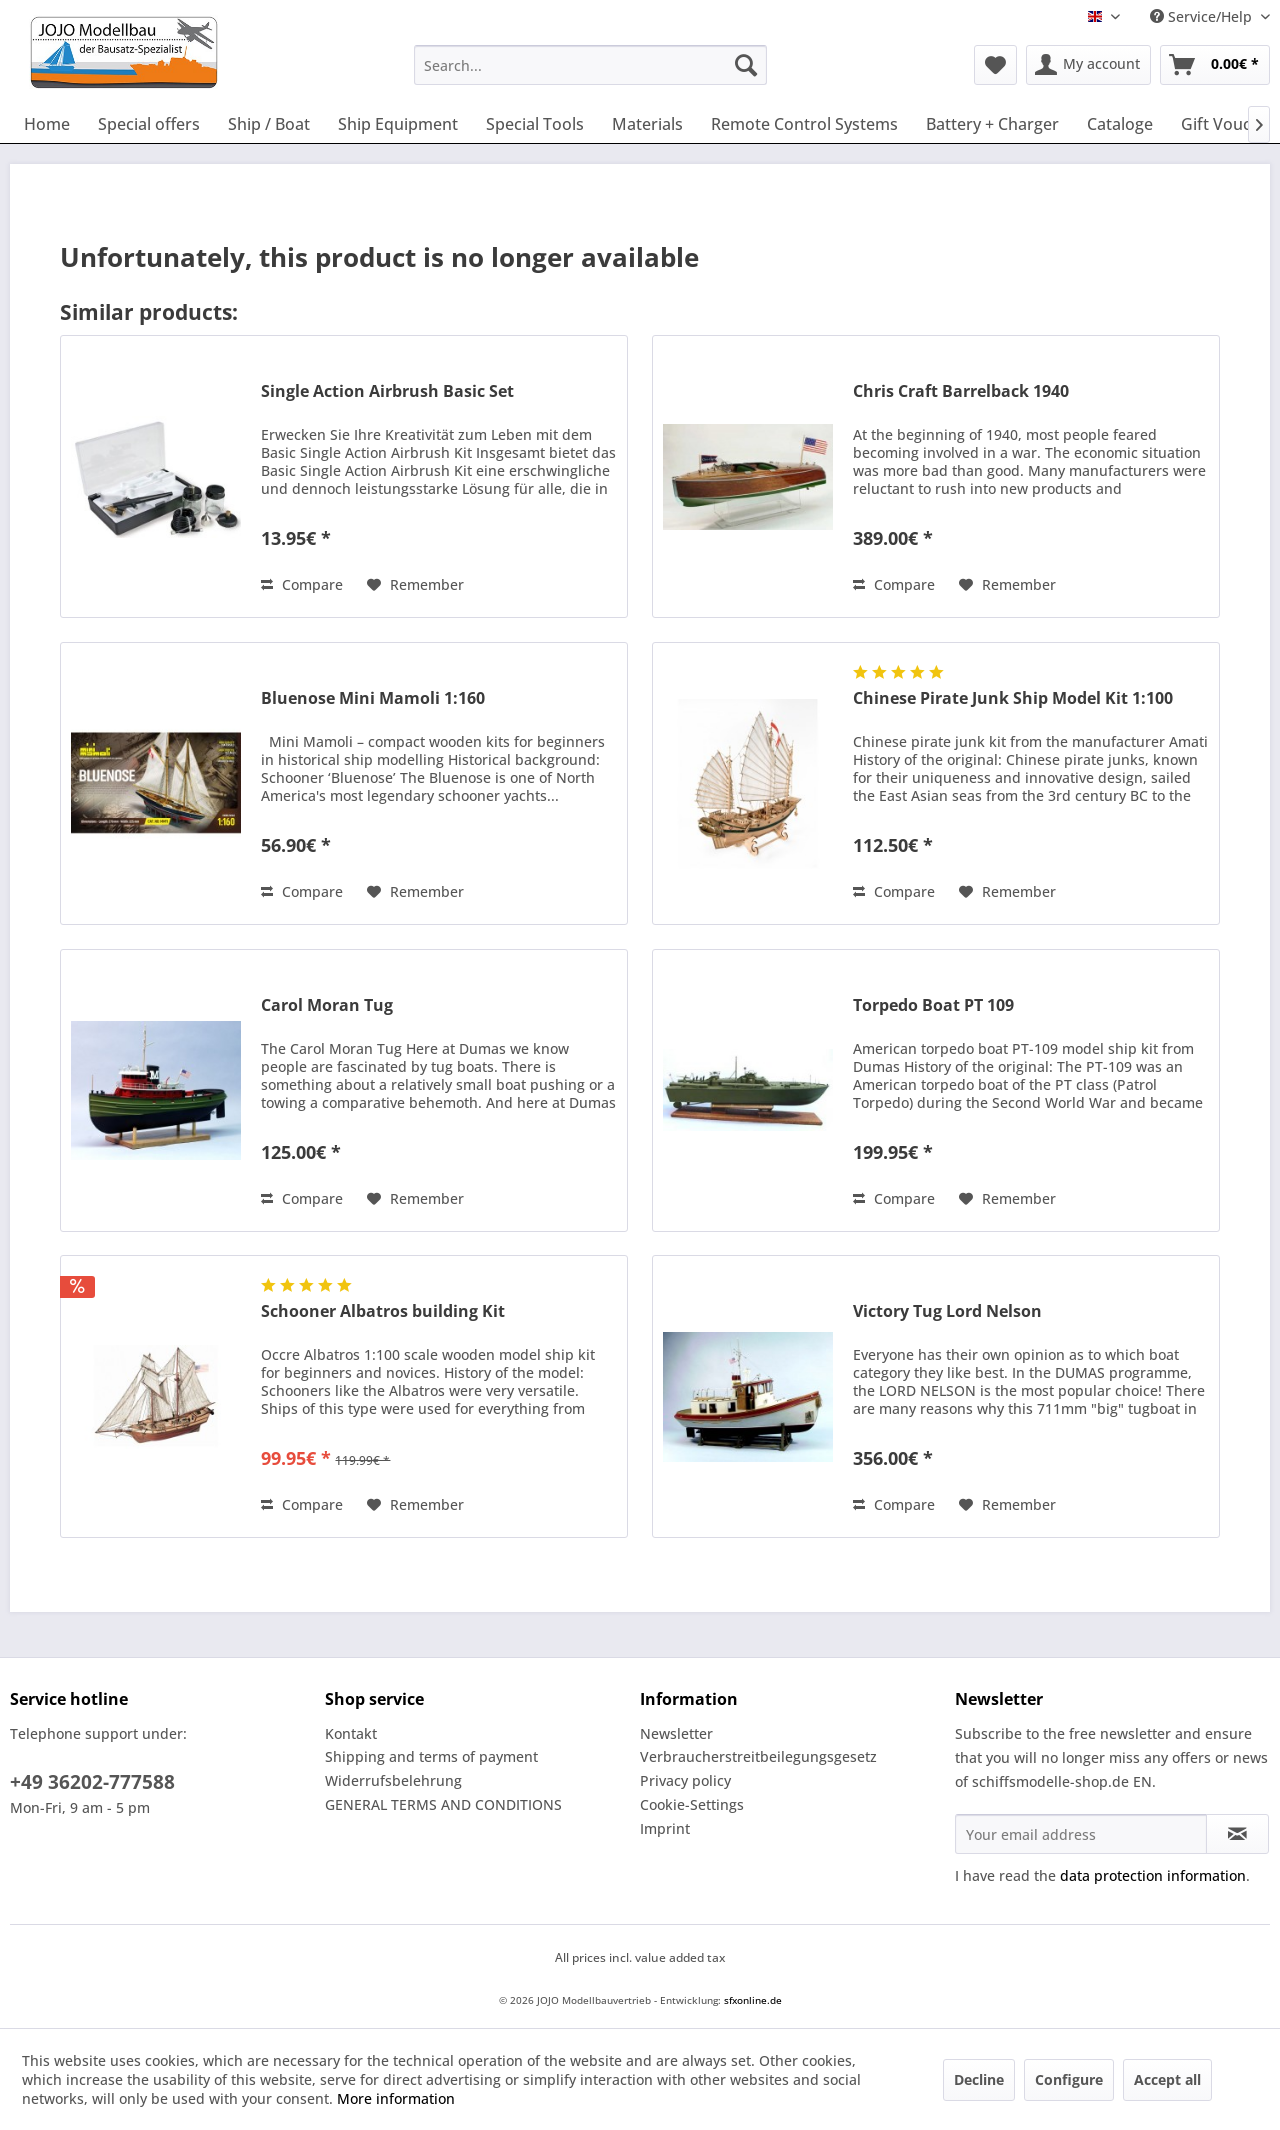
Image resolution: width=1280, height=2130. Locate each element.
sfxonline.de (753, 2000)
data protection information (1153, 1875)
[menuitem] (590, 65)
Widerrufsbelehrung (393, 1780)
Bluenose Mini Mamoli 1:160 (373, 698)
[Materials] (647, 124)
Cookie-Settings (692, 1804)
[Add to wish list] (415, 585)
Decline (979, 2079)
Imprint (665, 1828)
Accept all (1167, 2079)
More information (396, 2098)
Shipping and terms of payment (431, 1756)
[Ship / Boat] (269, 124)
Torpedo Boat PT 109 (933, 1005)
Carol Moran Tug (327, 1005)
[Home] (47, 124)
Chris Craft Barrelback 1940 (961, 391)
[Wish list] (995, 65)
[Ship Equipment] (398, 124)
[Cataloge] (1120, 124)
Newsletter (676, 1733)
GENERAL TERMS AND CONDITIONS (443, 1804)
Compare (302, 584)
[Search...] (590, 65)
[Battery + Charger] (992, 124)
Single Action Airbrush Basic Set (387, 391)
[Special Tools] (535, 124)
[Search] (746, 65)
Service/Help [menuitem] (1203, 16)
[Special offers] (149, 124)
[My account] (1088, 65)
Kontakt (351, 1733)
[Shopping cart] (1215, 65)
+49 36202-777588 (92, 1782)
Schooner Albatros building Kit (383, 1311)
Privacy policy (685, 1780)
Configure (1069, 2079)
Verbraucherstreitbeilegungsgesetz (758, 1756)
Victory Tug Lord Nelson (947, 1311)
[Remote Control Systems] (804, 124)
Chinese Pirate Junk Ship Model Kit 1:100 (1013, 698)
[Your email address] (1081, 1834)
